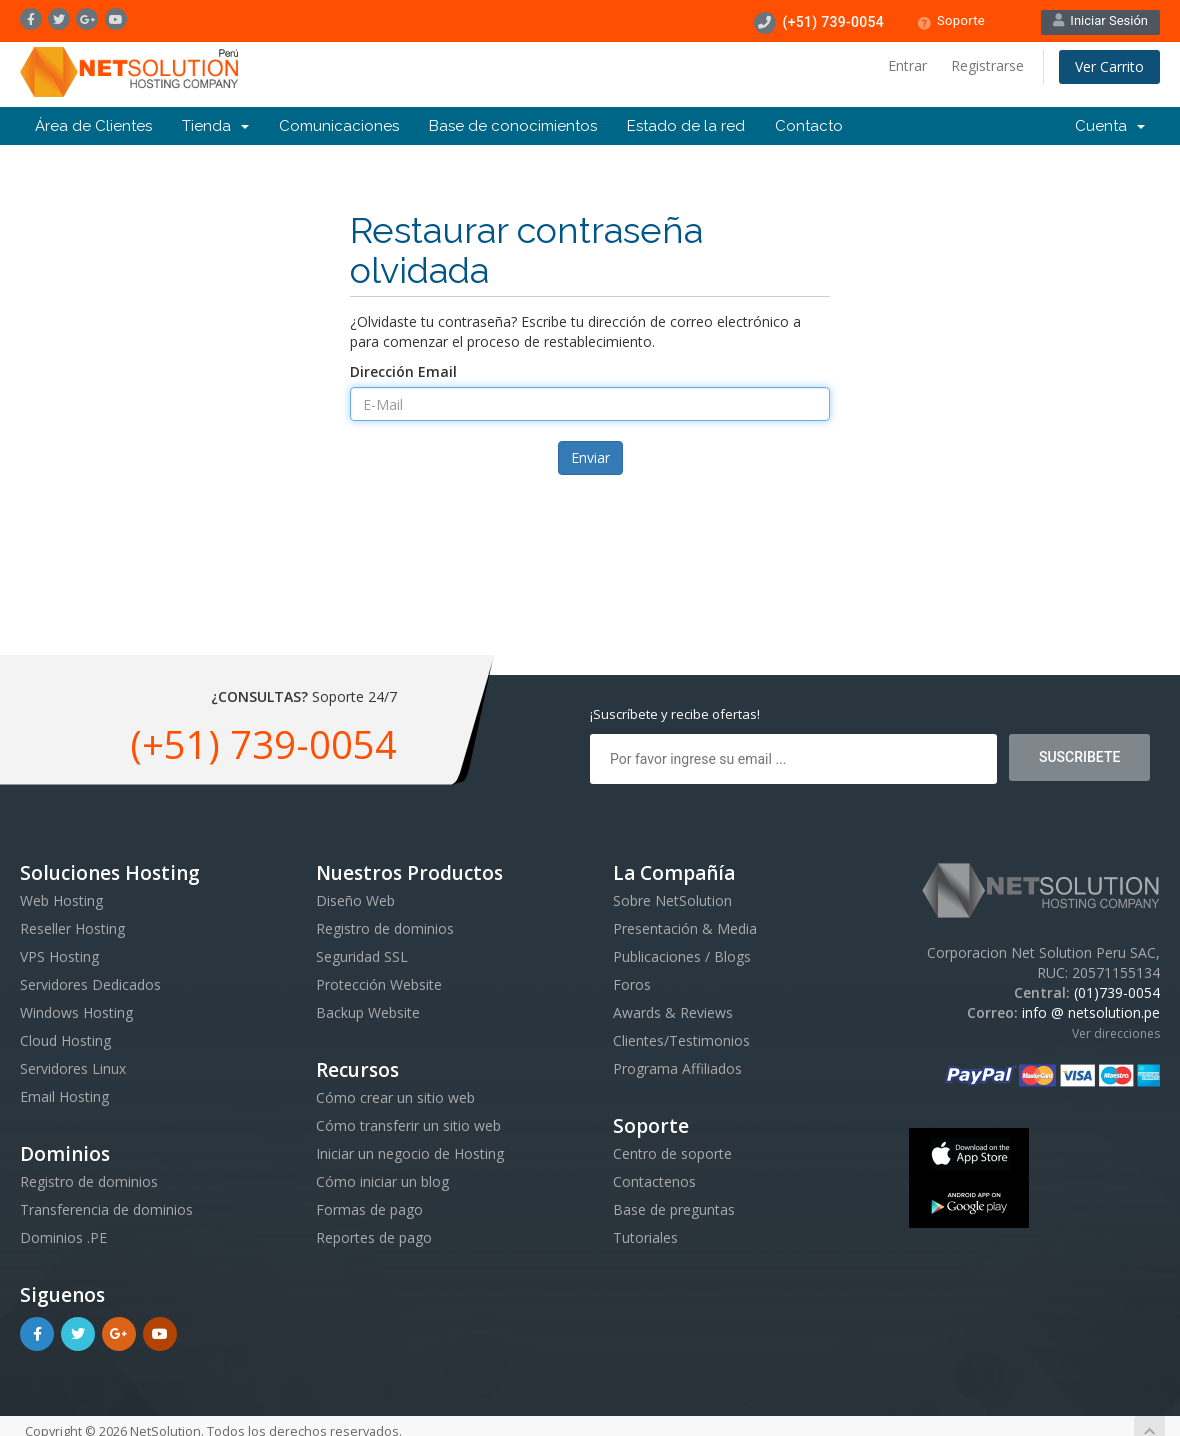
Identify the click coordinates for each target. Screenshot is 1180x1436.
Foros (632, 984)
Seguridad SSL (362, 956)
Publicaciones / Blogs (682, 956)
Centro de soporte (672, 1153)
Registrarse (987, 65)
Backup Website (368, 1012)
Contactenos (654, 1181)
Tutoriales (645, 1237)
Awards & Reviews (673, 1012)
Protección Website (379, 984)
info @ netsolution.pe (1091, 1012)
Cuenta (1110, 126)
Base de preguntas (674, 1209)
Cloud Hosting (65, 1040)
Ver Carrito (1109, 66)
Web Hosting (61, 900)
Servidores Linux (73, 1068)
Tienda (215, 126)
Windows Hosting (76, 1012)
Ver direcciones (1116, 1033)
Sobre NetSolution (672, 900)
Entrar (907, 65)
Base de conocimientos (513, 126)
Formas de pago (369, 1209)
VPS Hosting (59, 956)
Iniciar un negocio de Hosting (410, 1153)
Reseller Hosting (72, 928)
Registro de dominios (89, 1181)
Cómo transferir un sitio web (408, 1125)
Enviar (590, 457)
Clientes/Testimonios (681, 1040)
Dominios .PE (63, 1237)
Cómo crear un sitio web (395, 1097)
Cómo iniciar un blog (382, 1181)
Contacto (809, 126)
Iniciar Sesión (1100, 20)
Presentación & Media (685, 928)
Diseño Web (355, 900)
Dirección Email (403, 371)
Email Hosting (64, 1096)
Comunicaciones (339, 126)
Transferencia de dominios (106, 1209)
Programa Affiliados (677, 1068)
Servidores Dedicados (90, 984)
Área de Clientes (93, 126)
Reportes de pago (374, 1237)
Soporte (951, 21)
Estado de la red (686, 126)
